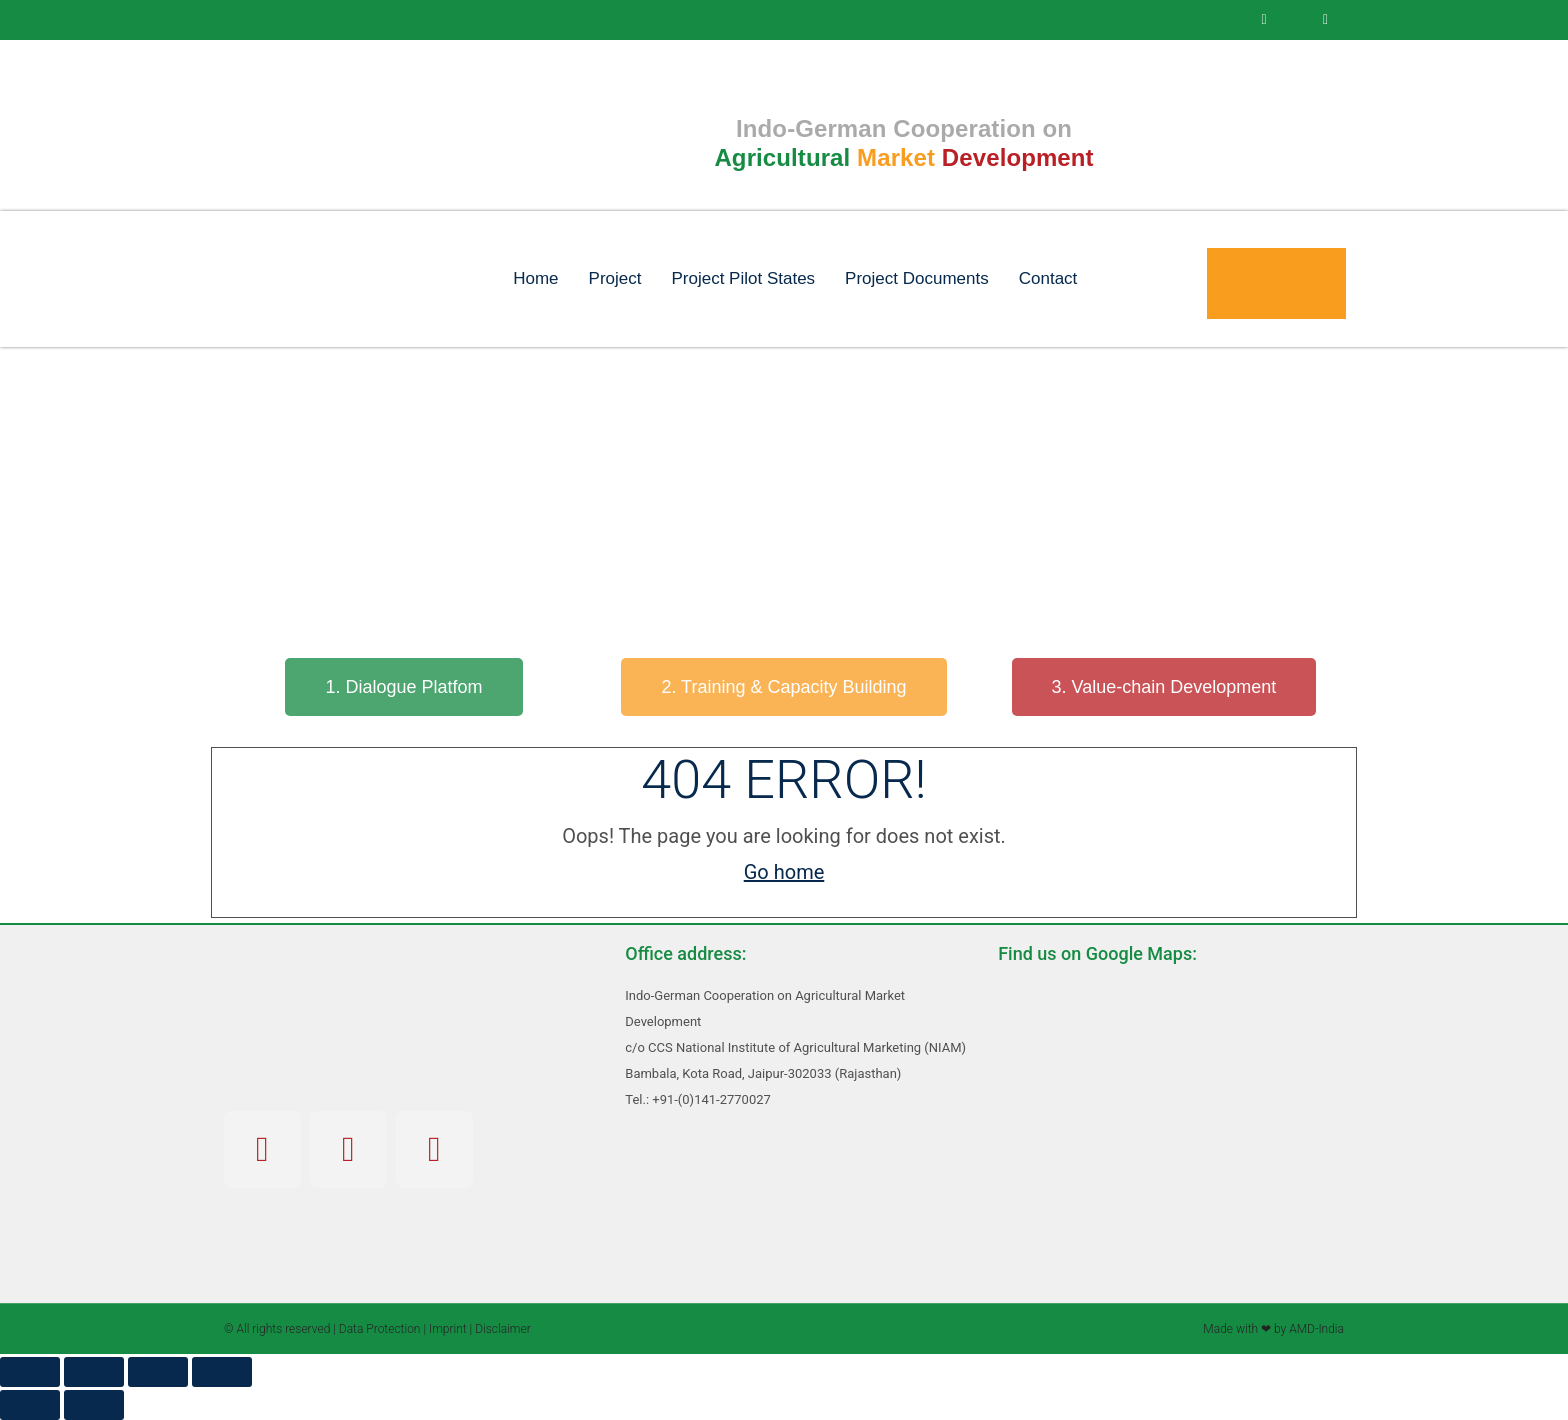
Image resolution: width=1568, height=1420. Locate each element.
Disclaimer (503, 1329)
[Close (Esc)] (222, 1372)
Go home (784, 872)
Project (615, 278)
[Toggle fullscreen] (94, 1372)
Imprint (448, 1329)
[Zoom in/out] (30, 1372)
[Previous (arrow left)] (30, 1405)
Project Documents (917, 278)
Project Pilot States (743, 278)
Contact (1048, 278)
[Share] (158, 1372)
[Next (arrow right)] (94, 1405)
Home (535, 278)
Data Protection (380, 1329)
